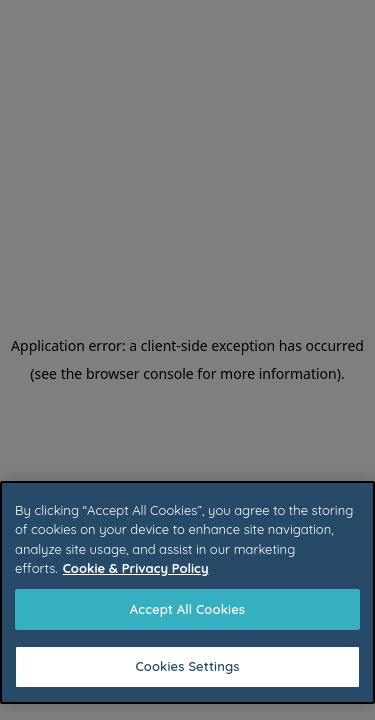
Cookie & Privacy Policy (136, 568)
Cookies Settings (187, 666)
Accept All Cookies (187, 609)
